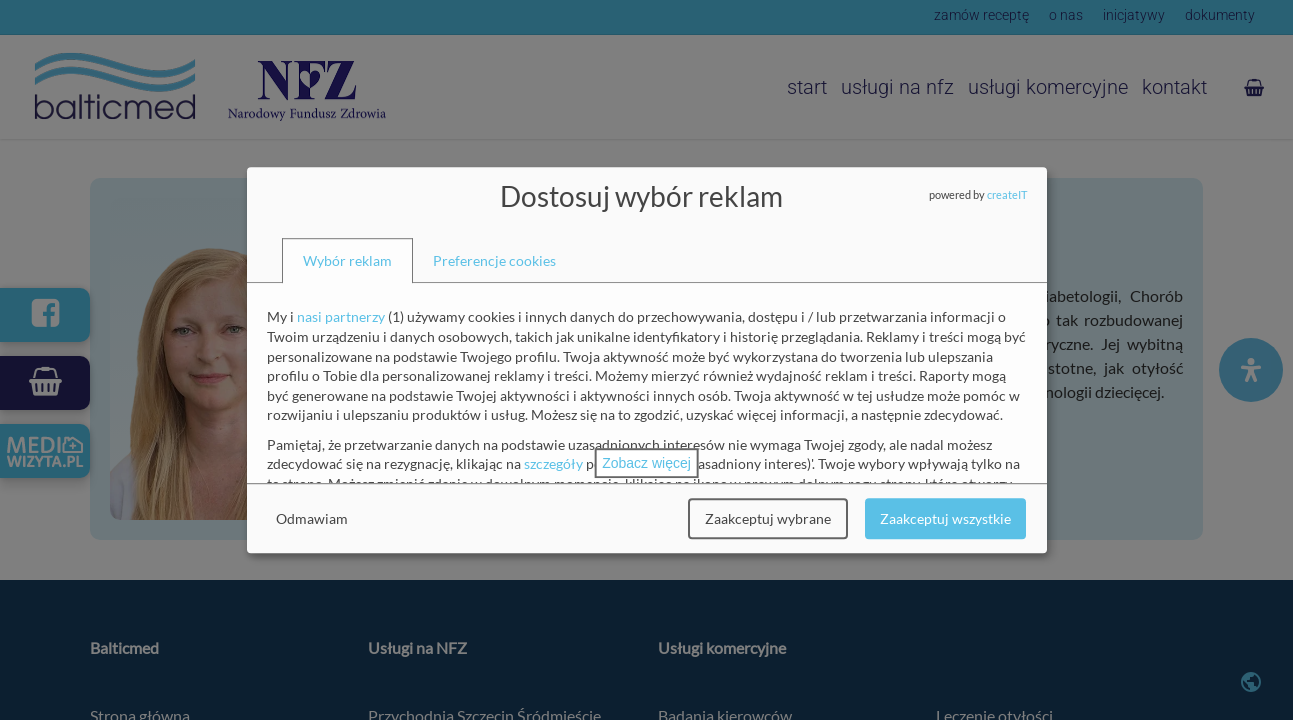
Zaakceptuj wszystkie (945, 518)
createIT (1007, 194)
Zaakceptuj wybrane (768, 518)
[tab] (347, 261)
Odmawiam (312, 518)
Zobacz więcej (646, 463)
